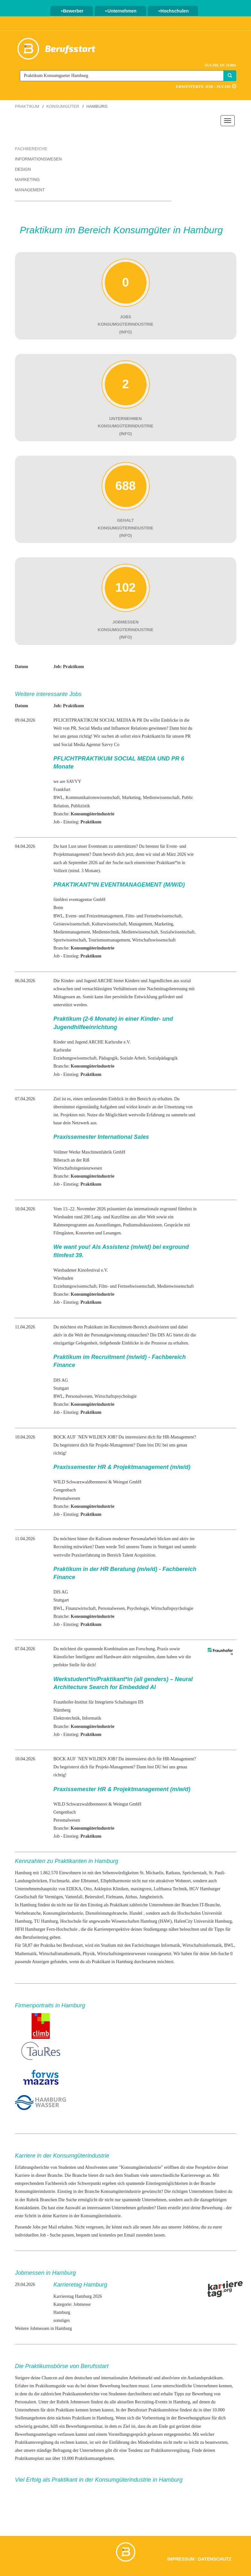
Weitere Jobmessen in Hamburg (43, 2328)
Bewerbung (212, 2207)
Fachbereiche (31, 148)
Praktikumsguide (50, 2385)
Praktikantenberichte (81, 2393)
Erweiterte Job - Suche (206, 86)
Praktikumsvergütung (34, 2442)
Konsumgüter (62, 106)
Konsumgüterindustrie (141, 2167)
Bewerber (72, 10)
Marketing (27, 179)
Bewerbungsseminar (84, 2426)
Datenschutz (214, 2559)
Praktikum (27, 106)
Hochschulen (173, 10)
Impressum (181, 2559)
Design (23, 169)
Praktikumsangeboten (94, 2458)
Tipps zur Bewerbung (193, 2393)
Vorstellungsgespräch (127, 2434)
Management (30, 189)
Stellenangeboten (30, 2418)
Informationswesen (38, 159)
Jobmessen (80, 2402)
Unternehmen (120, 10)
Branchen (48, 2199)
